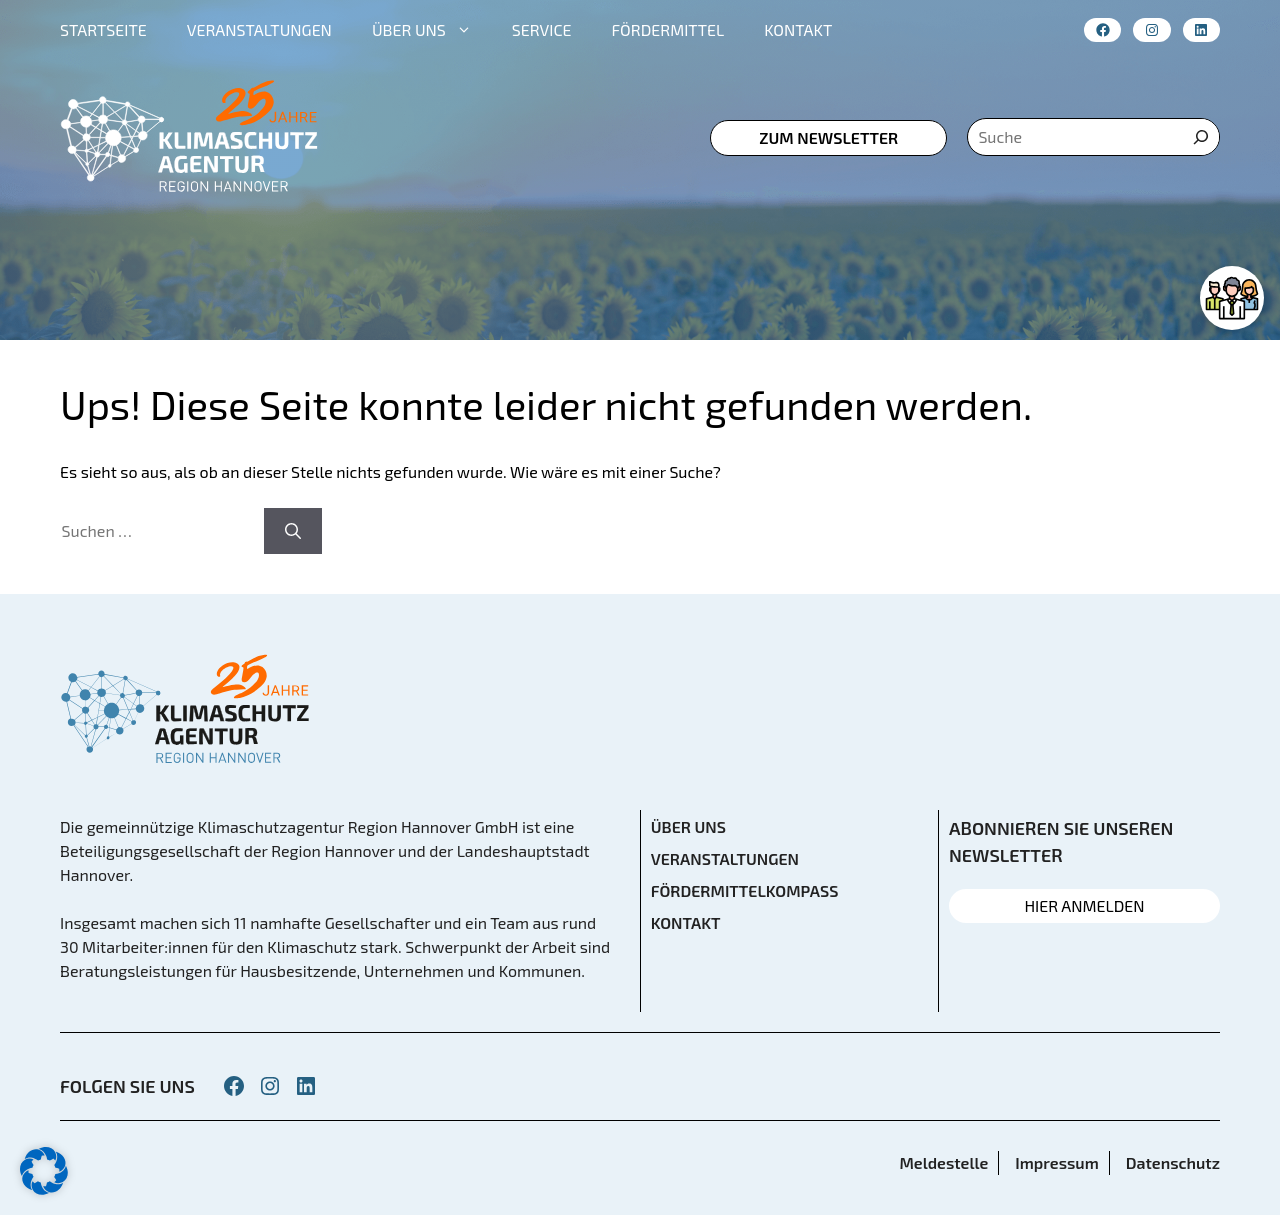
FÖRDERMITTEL (668, 29)
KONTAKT (798, 29)
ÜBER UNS (432, 30)
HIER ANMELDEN (1084, 905)
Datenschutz (1173, 1162)
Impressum (1056, 1162)
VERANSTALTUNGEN (259, 29)
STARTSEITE (103, 29)
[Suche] (1201, 137)
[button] (44, 1171)
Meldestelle (943, 1162)
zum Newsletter (828, 137)
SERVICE (542, 29)
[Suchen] (293, 531)
